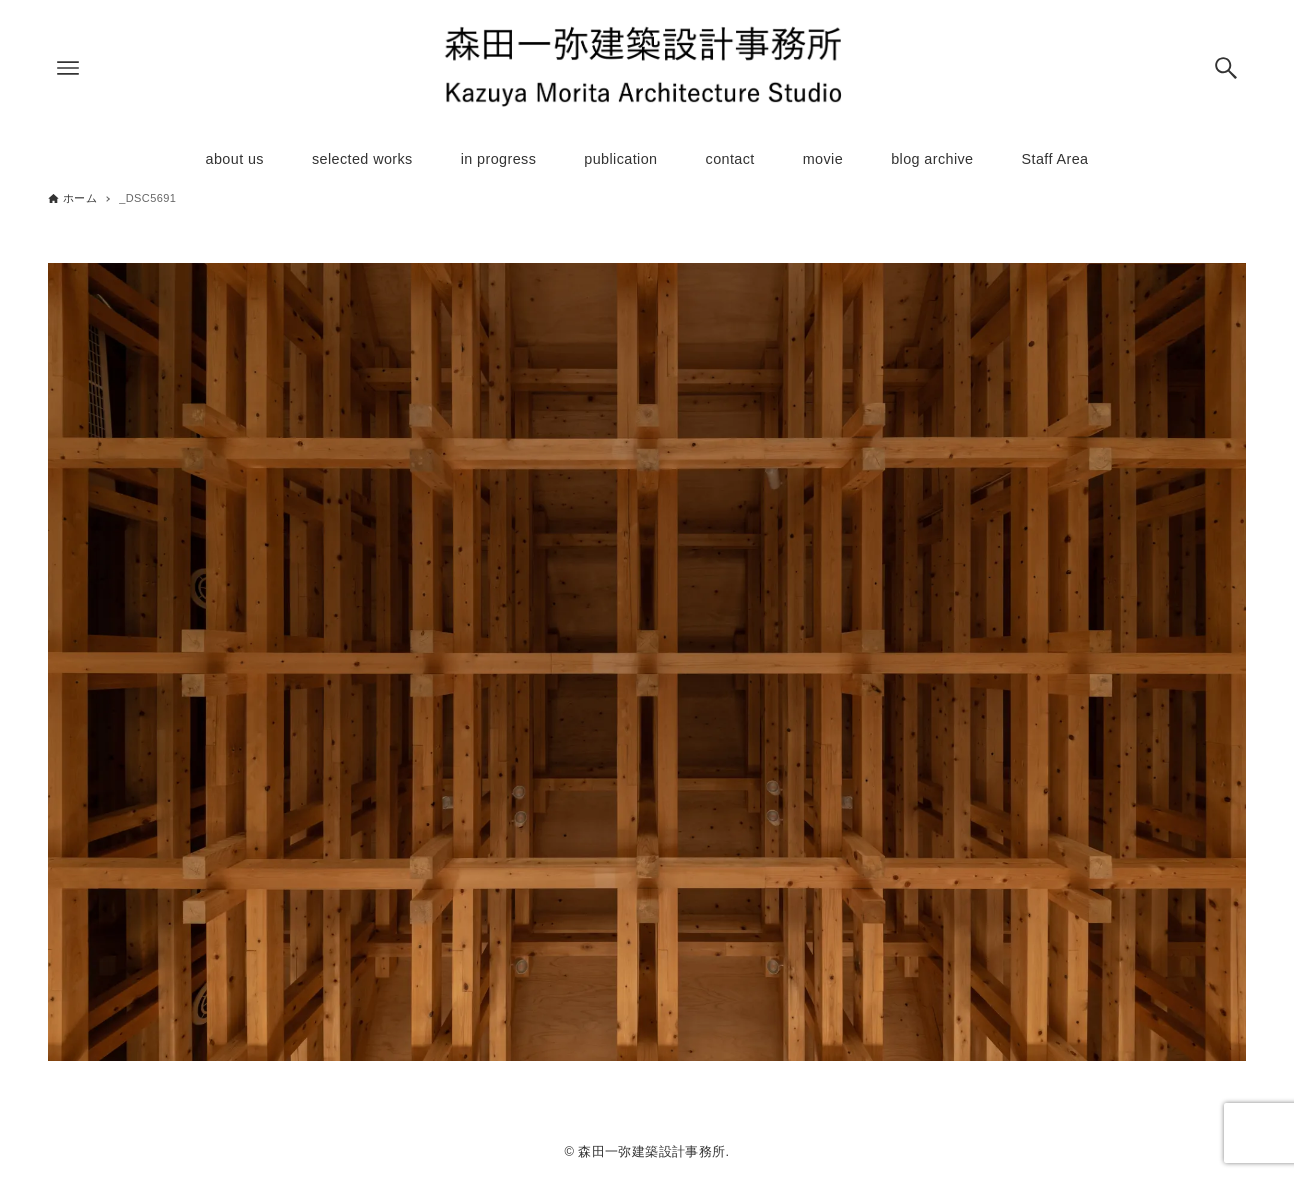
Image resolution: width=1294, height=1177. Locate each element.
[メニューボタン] (68, 68)
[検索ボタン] (1226, 68)
